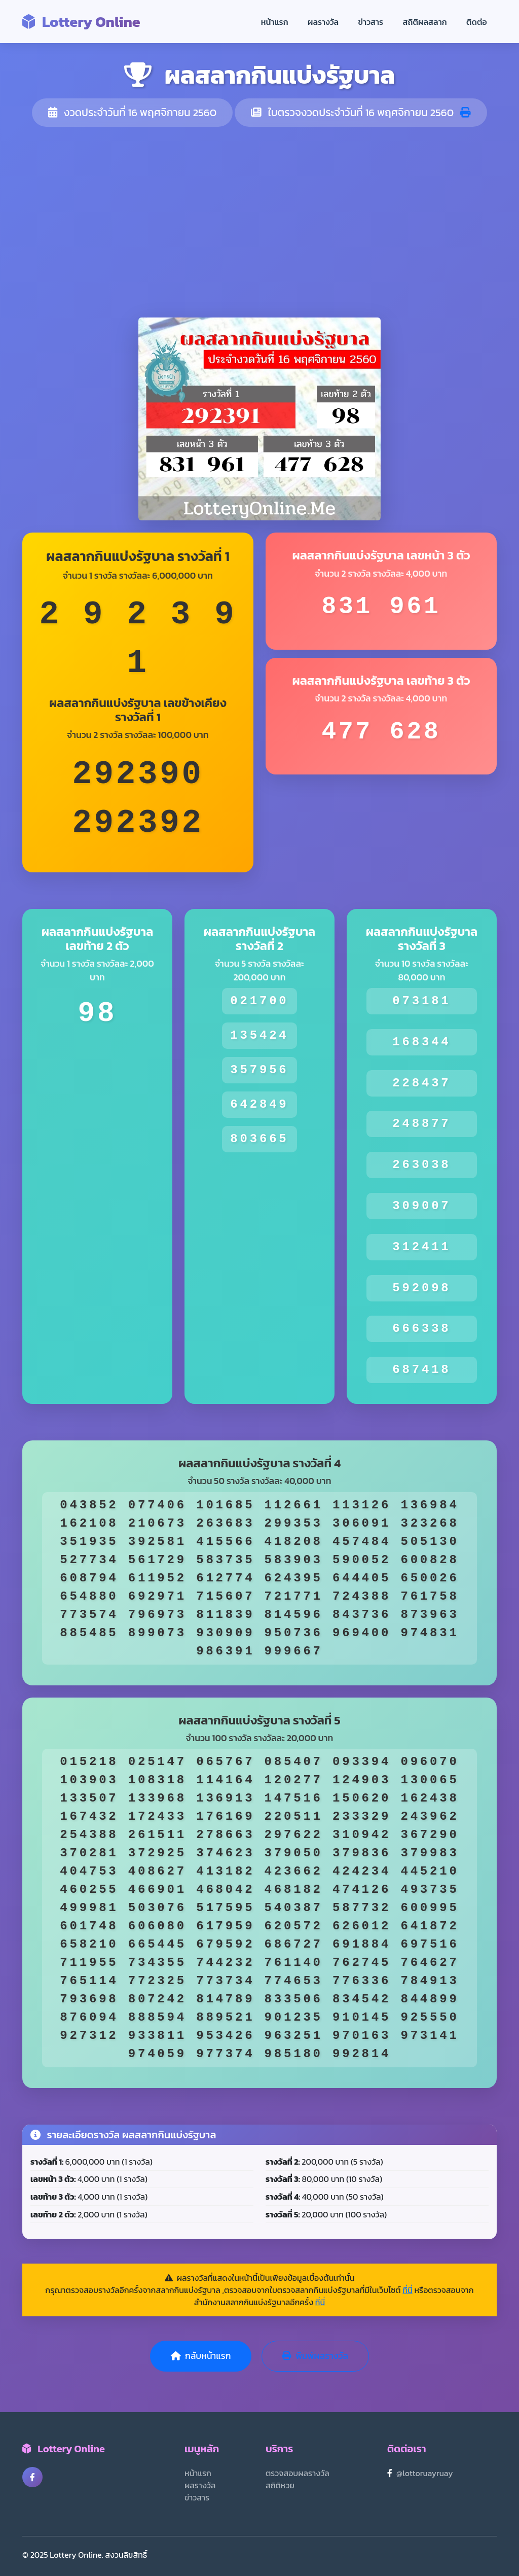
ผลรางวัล (323, 22)
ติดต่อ (476, 22)
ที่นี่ (407, 2290)
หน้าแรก (274, 22)
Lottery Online (81, 21)
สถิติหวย (280, 2485)
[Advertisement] (259, 222)
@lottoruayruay (424, 2473)
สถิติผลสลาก (425, 22)
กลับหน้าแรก (201, 2356)
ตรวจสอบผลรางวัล (297, 2473)
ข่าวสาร (371, 22)
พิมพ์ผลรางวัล (315, 2356)
